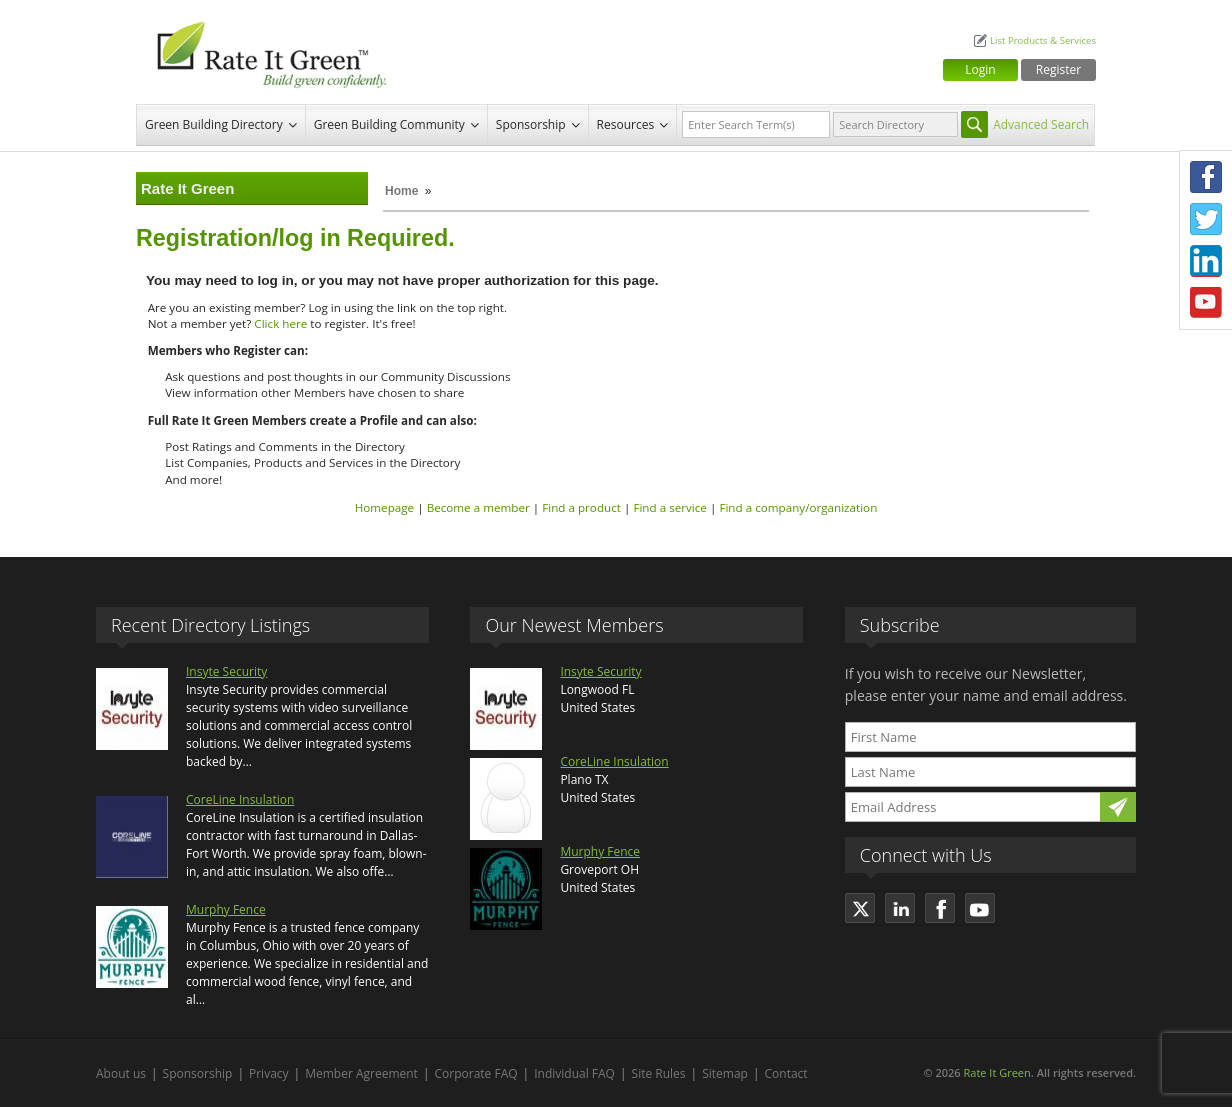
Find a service (670, 507)
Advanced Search (1041, 124)
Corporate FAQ (476, 1073)
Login (980, 69)
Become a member (478, 507)
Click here (280, 323)
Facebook (1206, 177)
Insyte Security (226, 671)
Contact (786, 1073)
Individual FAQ (574, 1073)
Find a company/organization (798, 507)
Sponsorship (531, 124)
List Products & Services (1043, 40)
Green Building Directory (214, 124)
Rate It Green (996, 1072)
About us (121, 1073)
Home (401, 191)
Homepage (384, 507)
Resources (626, 124)
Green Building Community (389, 124)
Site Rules (659, 1073)
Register (1058, 69)
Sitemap (725, 1073)
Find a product (581, 507)
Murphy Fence (226, 909)
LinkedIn (1206, 261)
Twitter (1206, 219)
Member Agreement (361, 1073)
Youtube (1206, 303)
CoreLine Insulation (240, 799)
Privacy (269, 1073)
